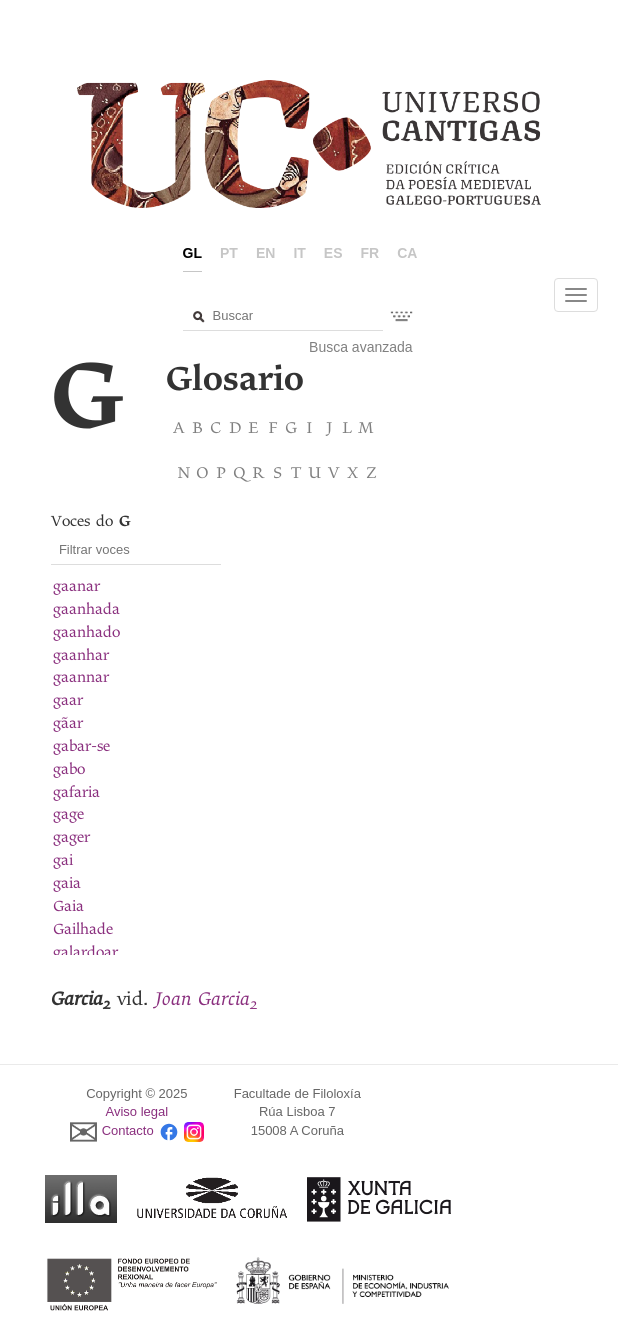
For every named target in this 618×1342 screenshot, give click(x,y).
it (299, 253)
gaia (67, 883)
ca (407, 253)
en (265, 253)
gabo (69, 769)
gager (71, 837)
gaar (68, 700)
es (333, 253)
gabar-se (81, 746)
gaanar (76, 586)
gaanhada (86, 609)
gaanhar (81, 655)
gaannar (81, 677)
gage (68, 814)
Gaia (68, 906)
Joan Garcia (206, 998)
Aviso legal (137, 1111)
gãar (68, 723)
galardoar (85, 952)
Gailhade (83, 929)
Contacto (128, 1130)
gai (63, 860)
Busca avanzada (361, 347)
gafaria (76, 792)
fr (370, 253)
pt (229, 253)
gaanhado (86, 632)
